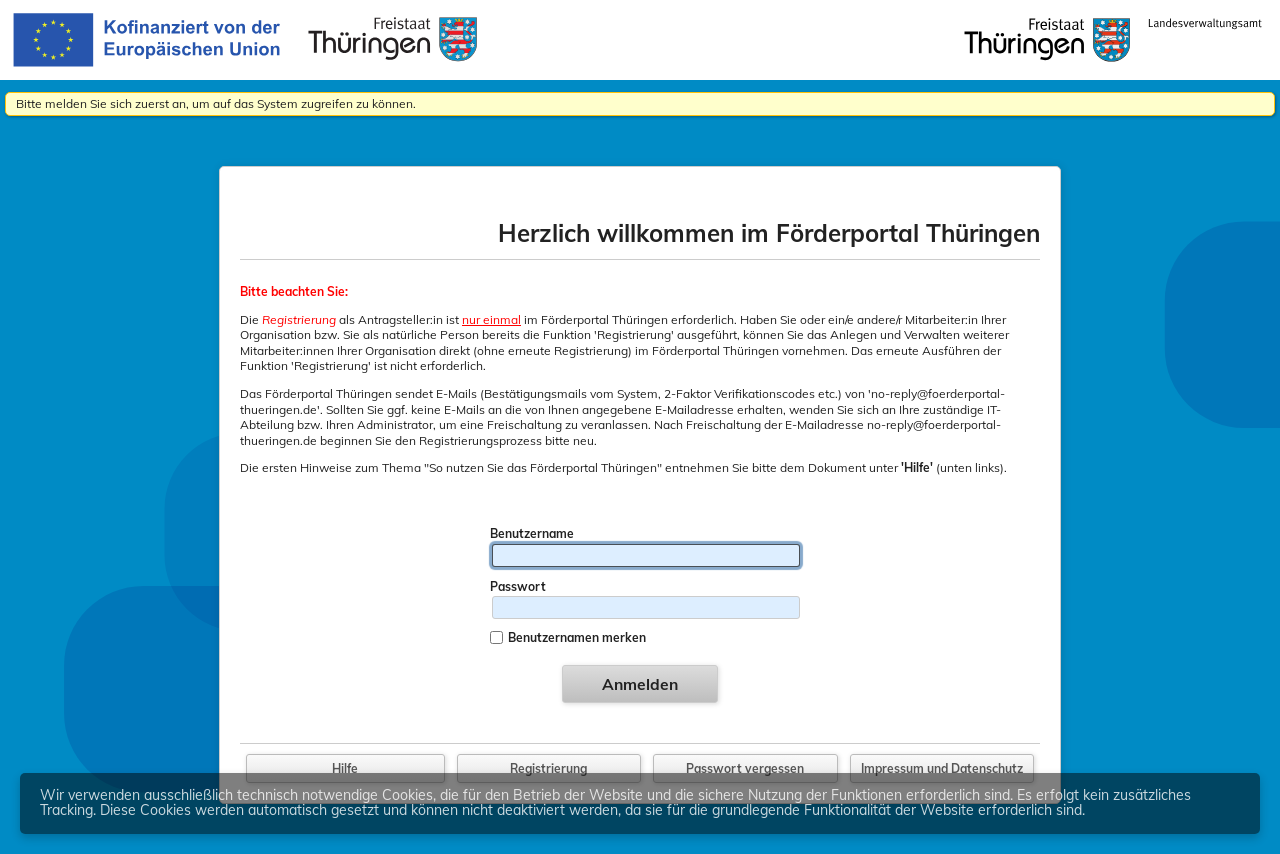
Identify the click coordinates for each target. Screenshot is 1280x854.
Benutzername (532, 533)
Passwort (518, 586)
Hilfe (345, 768)
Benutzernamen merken (577, 637)
